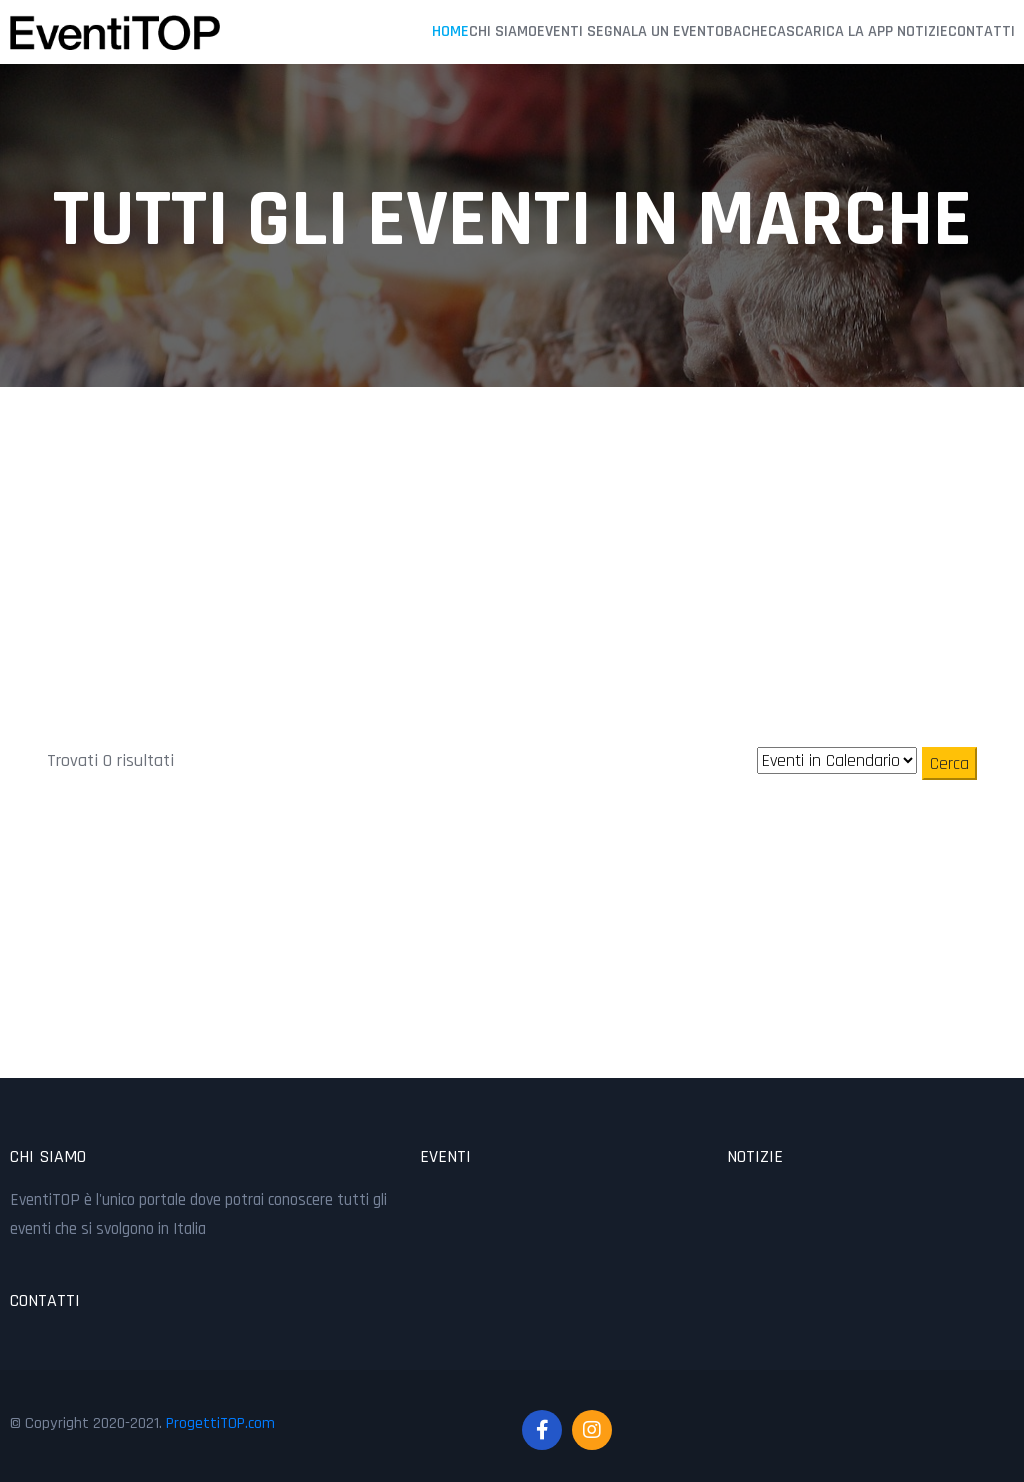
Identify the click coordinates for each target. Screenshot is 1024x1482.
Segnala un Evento (655, 30)
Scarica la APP (839, 30)
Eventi (560, 30)
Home (450, 30)
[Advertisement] (512, 525)
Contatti (981, 30)
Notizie (922, 30)
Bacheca (755, 30)
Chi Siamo (503, 30)
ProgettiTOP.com (220, 1422)
